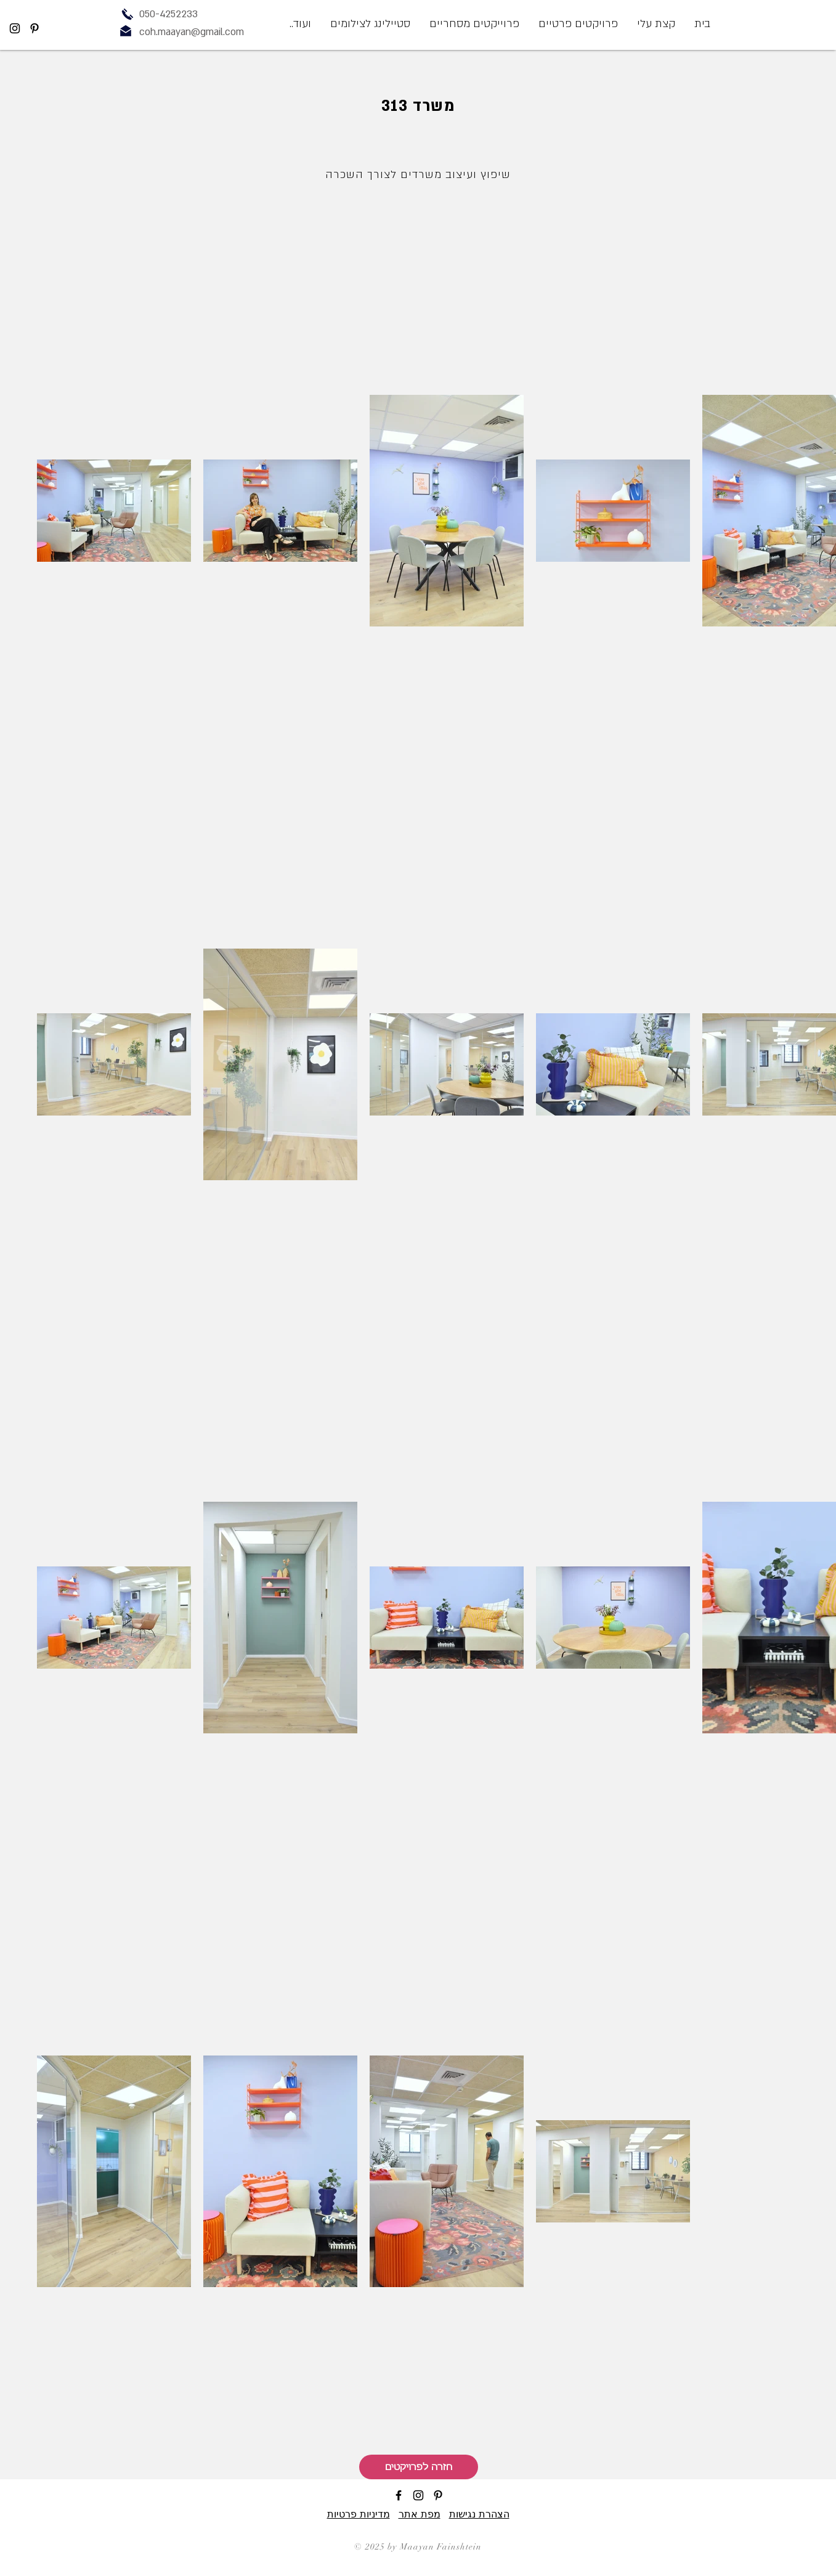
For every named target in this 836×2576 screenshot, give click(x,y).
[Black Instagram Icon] (15, 28)
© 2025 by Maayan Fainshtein (418, 2547)
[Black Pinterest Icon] (34, 28)
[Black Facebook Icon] (398, 2495)
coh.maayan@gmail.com (191, 32)
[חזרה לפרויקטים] (418, 2467)
